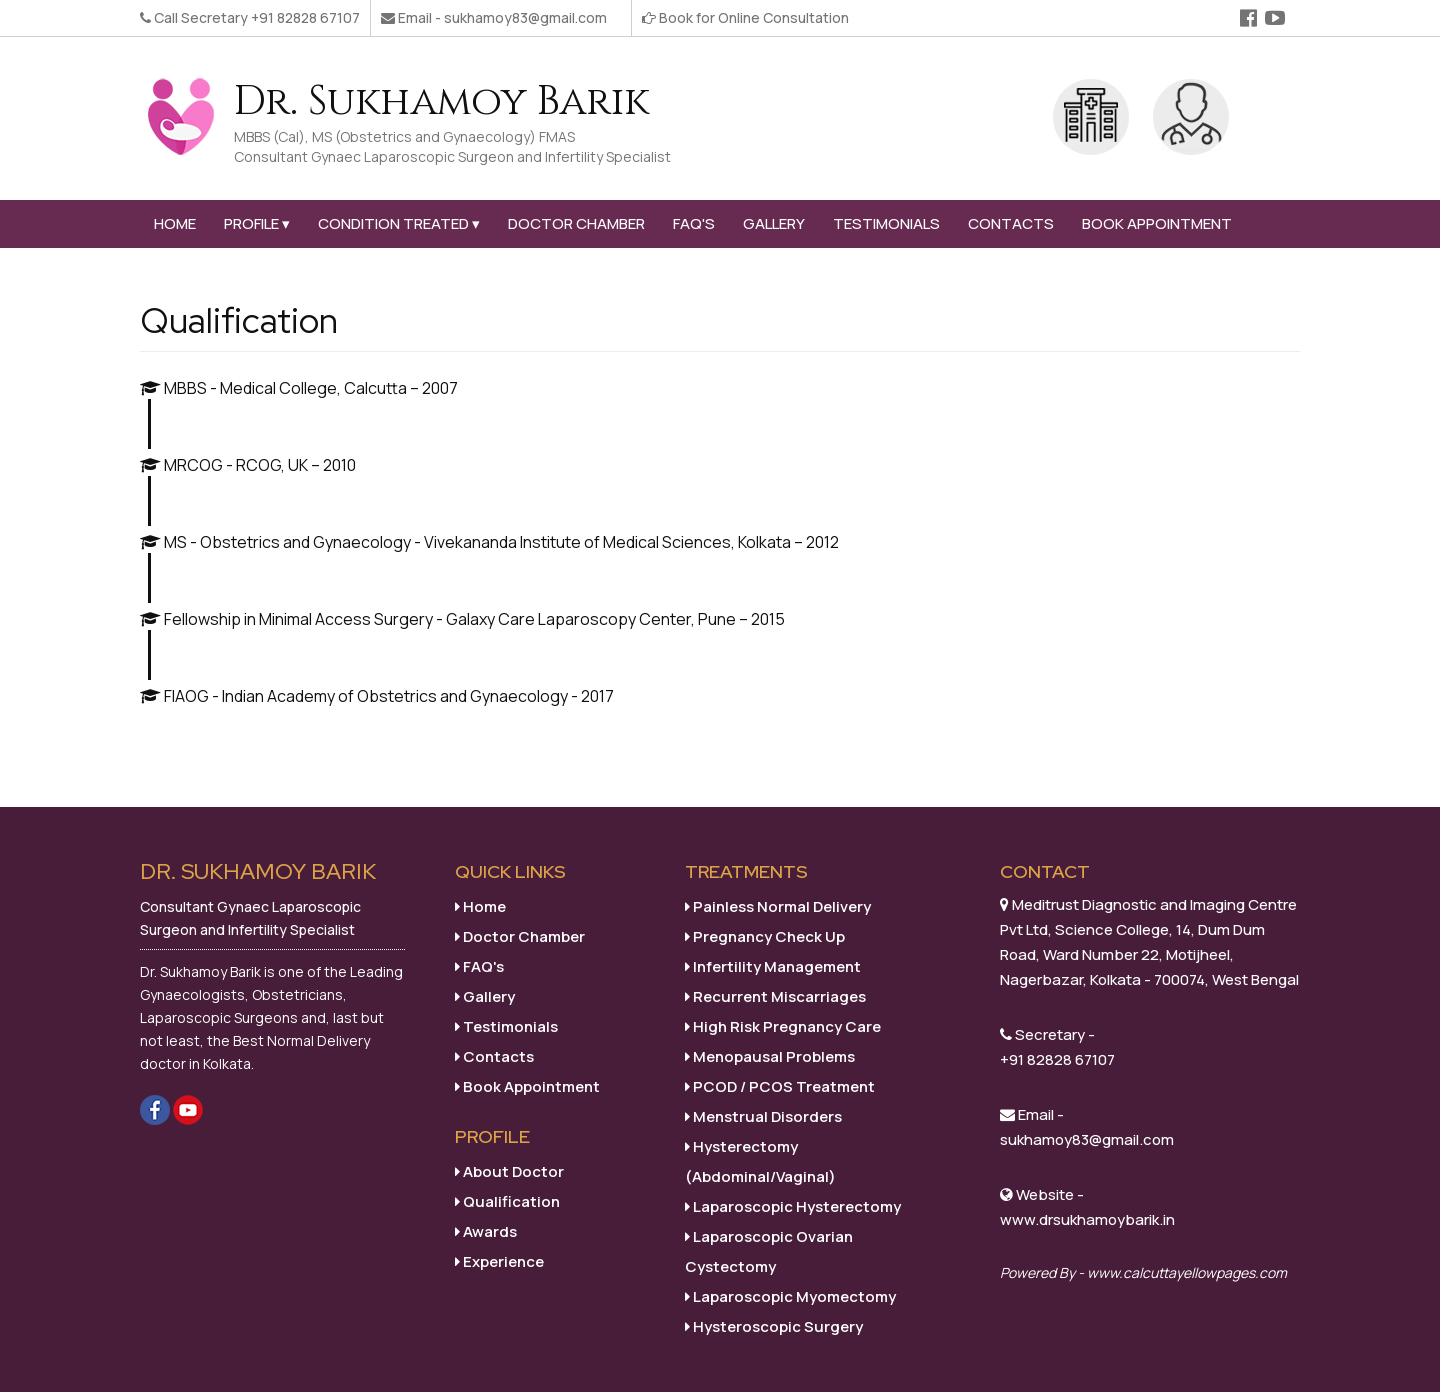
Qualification (507, 1201)
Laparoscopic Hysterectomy (793, 1206)
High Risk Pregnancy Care (783, 1026)
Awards (486, 1231)
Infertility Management (773, 966)
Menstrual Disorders (763, 1116)
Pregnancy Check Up (765, 936)
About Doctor (509, 1171)
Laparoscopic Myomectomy (790, 1296)
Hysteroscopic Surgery (774, 1326)
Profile (257, 223)
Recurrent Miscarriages (775, 996)
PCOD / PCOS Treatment (780, 1086)
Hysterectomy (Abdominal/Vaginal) (760, 1161)
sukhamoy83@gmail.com (525, 17)
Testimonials (886, 223)
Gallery (774, 223)
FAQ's (694, 223)
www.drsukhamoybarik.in (1087, 1219)
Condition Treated (399, 223)
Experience (499, 1261)
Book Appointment (1157, 223)
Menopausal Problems (770, 1056)
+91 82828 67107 (305, 17)
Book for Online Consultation (754, 17)
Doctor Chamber (576, 223)
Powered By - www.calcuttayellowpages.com (1143, 1272)
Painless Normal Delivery (778, 906)
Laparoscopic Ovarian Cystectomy (769, 1251)
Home (175, 223)
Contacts (1011, 223)
